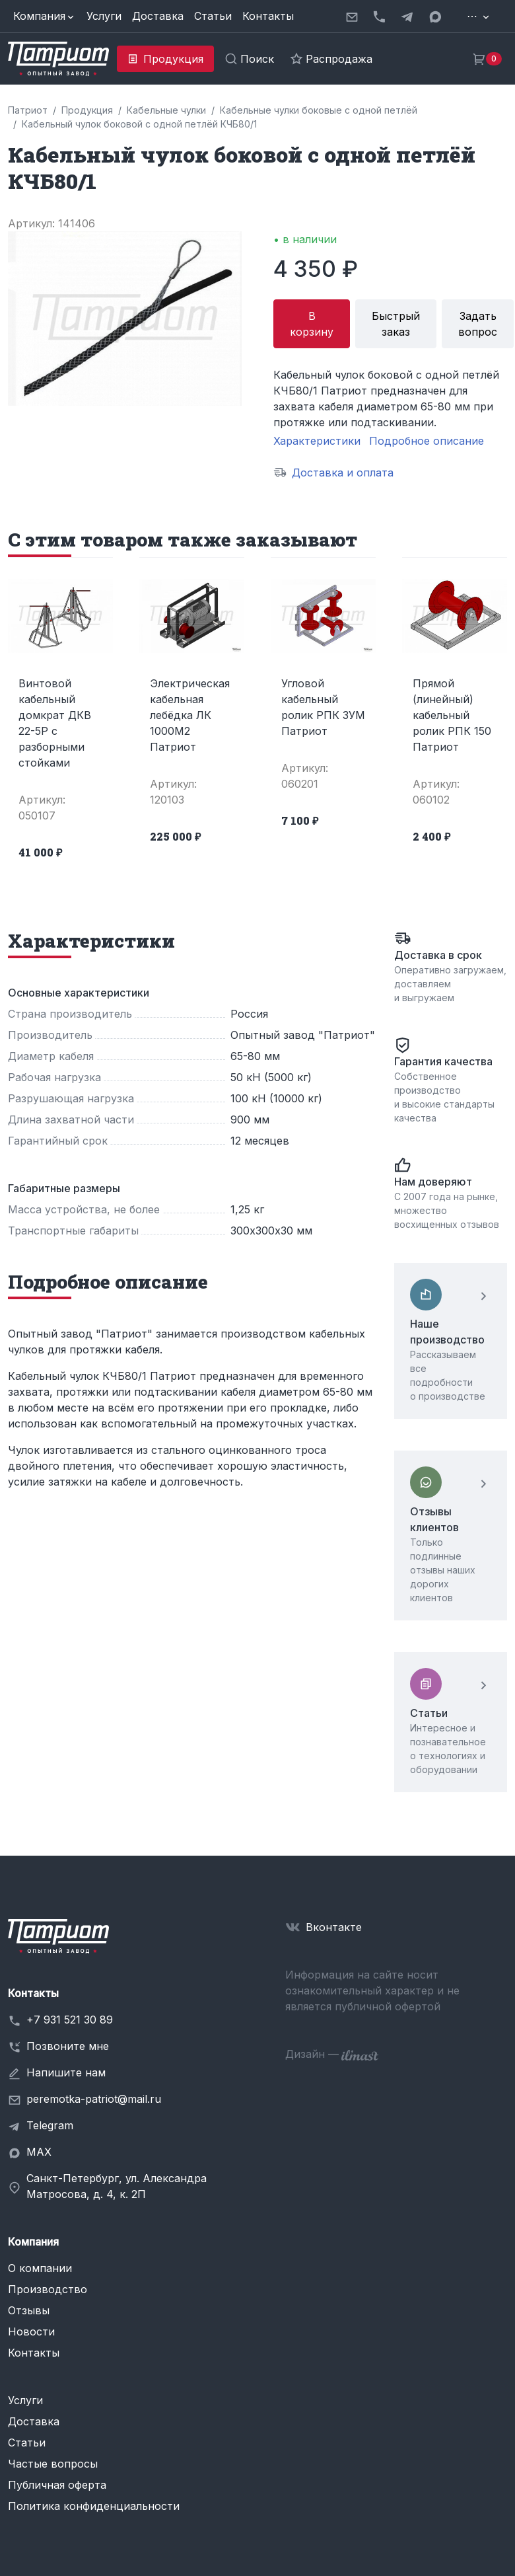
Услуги (103, 15)
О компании (40, 2268)
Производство (47, 2289)
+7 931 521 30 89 (69, 2019)
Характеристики (316, 440)
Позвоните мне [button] (67, 2046)
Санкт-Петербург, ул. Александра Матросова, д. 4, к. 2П (116, 2186)
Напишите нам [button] (66, 2072)
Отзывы (29, 2310)
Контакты (268, 15)
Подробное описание (426, 440)
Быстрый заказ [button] (396, 323)
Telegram (49, 2125)
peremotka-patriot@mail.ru (93, 2098)
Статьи (213, 15)
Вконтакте (334, 1927)
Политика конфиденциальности (94, 2506)
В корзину (311, 323)
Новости (31, 2331)
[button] (44, 16)
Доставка (158, 15)
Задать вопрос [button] (477, 323)
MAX (39, 2151)
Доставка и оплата (343, 472)
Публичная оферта (57, 2484)
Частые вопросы (53, 2463)
